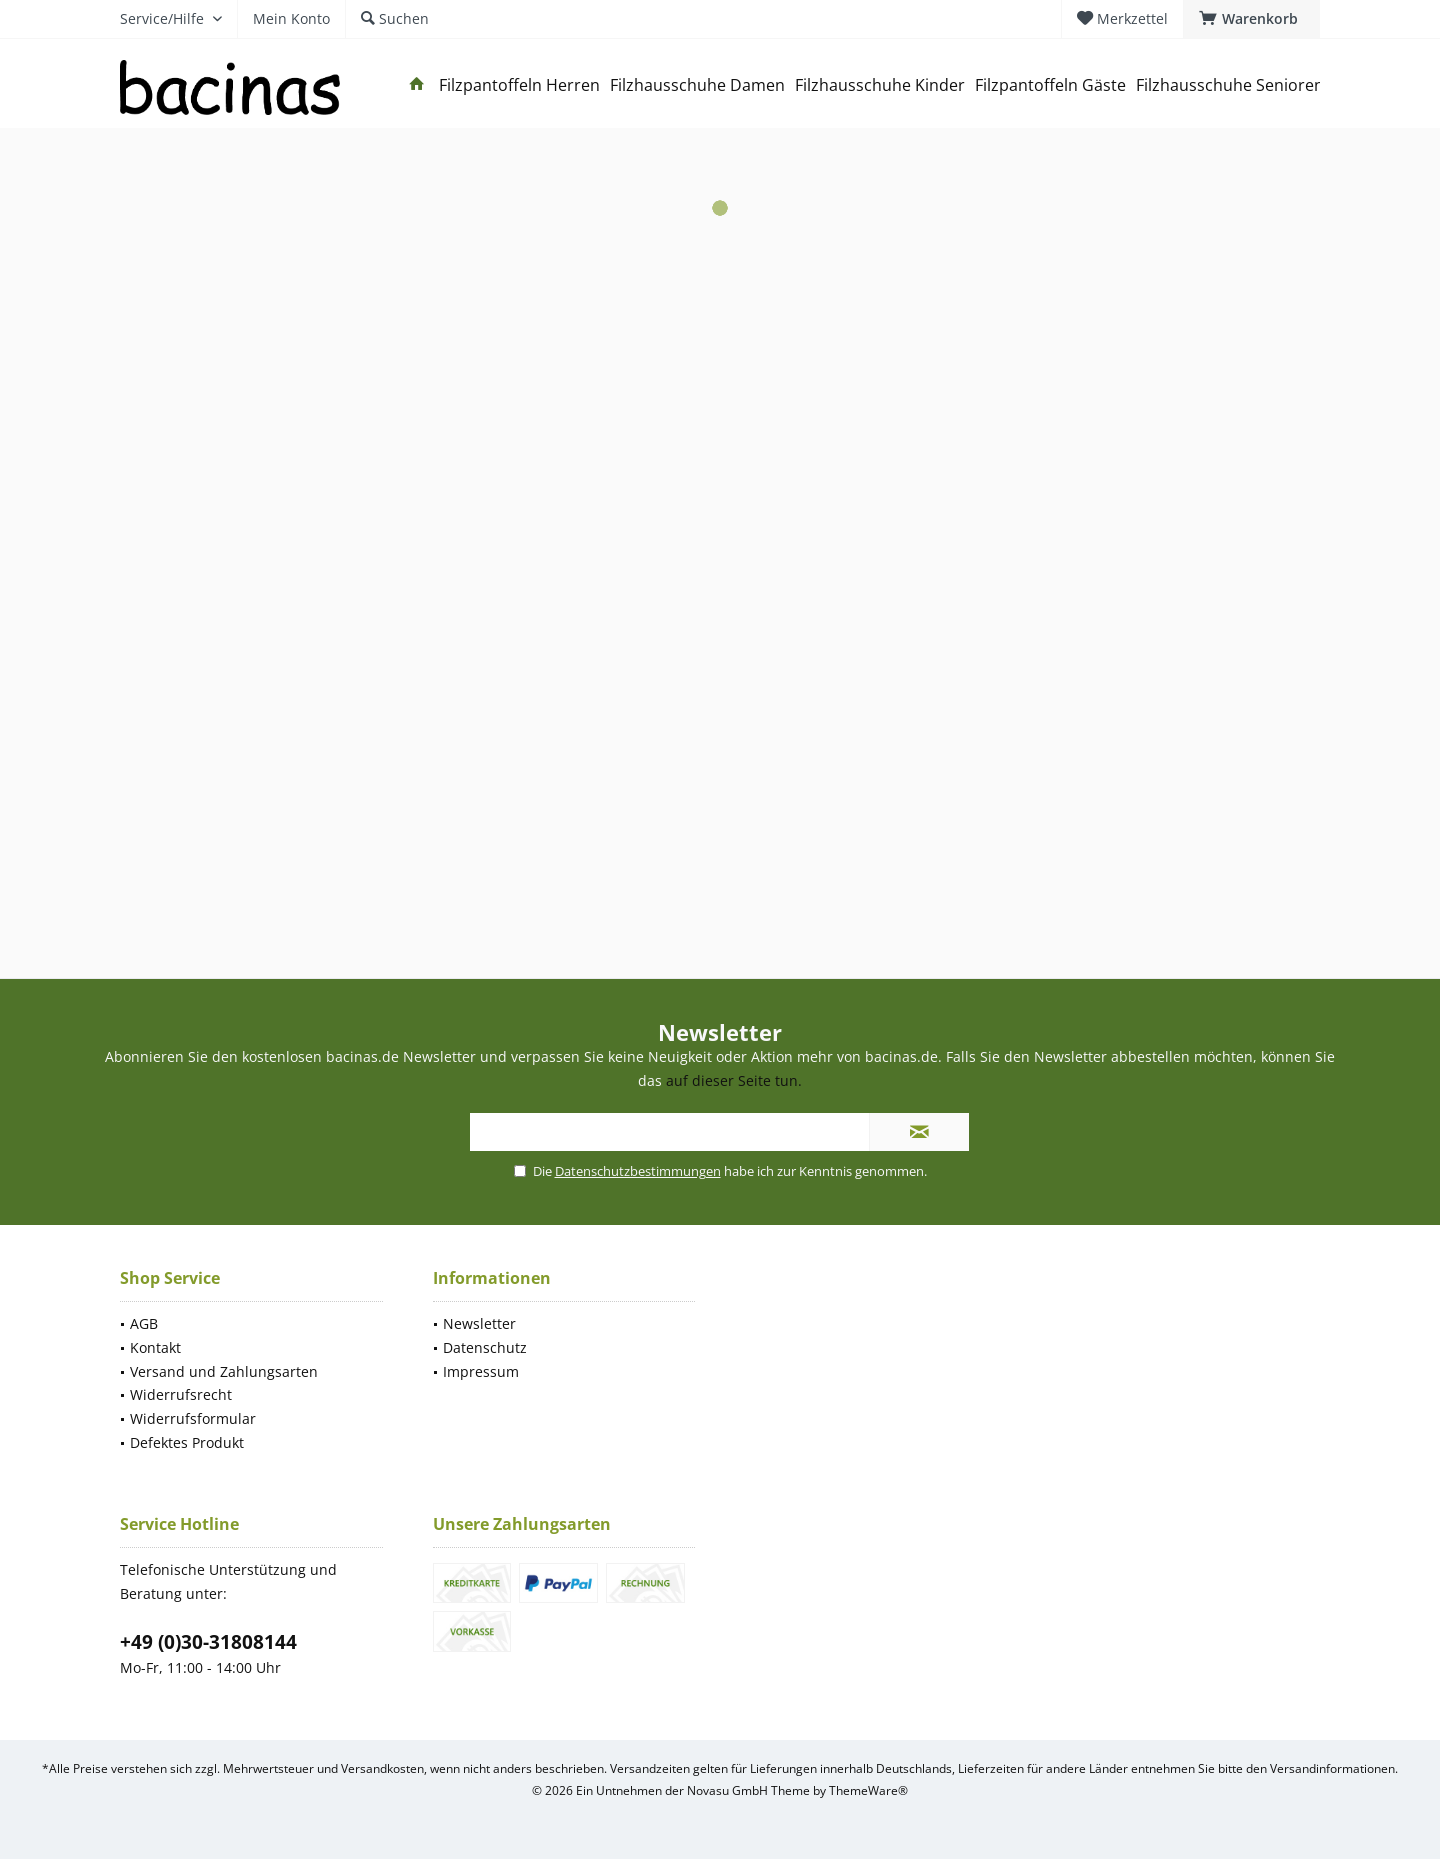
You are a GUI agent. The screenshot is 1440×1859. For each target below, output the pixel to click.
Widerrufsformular (193, 1418)
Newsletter (479, 1323)
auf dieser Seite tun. (734, 1080)
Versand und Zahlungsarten (224, 1371)
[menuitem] (1251, 19)
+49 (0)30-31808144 (208, 1642)
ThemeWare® (868, 1790)
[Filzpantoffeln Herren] (519, 85)
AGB (144, 1323)
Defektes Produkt (187, 1442)
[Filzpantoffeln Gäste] (1050, 85)
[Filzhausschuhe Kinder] (880, 85)
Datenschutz (485, 1347)
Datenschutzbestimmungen (638, 1171)
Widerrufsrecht (181, 1394)
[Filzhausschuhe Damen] (697, 85)
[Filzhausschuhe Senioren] (1230, 85)
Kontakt (155, 1347)
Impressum (481, 1371)
